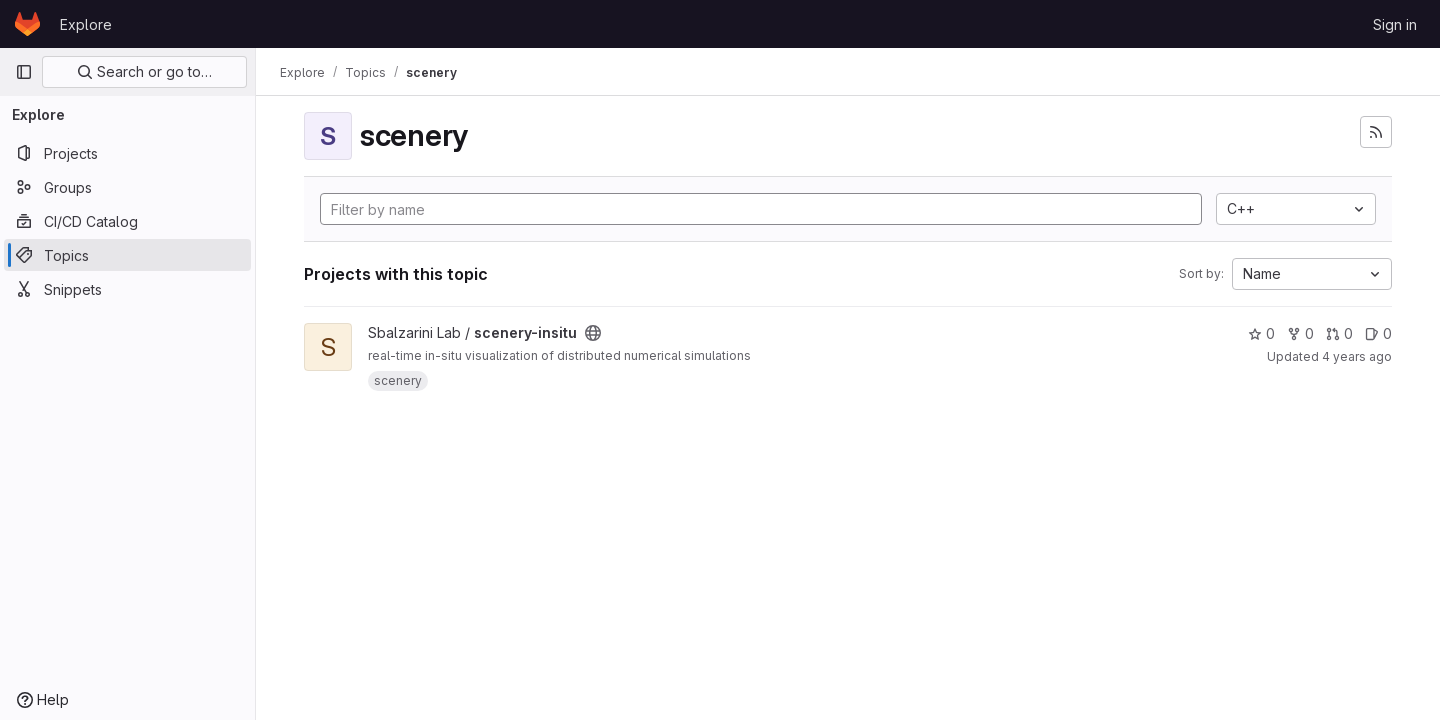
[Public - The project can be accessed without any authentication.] (593, 333)
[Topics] (127, 255)
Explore (86, 24)
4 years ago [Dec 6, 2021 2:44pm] (1357, 356)
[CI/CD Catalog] (127, 221)
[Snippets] (127, 289)
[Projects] (127, 153)
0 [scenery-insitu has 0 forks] (1300, 333)
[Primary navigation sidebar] (24, 72)
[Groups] (127, 187)
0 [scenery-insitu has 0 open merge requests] (1339, 333)
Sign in (1395, 24)
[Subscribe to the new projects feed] (1376, 132)
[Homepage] (27, 24)
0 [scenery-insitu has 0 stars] (1261, 333)
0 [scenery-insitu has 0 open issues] (1378, 333)
